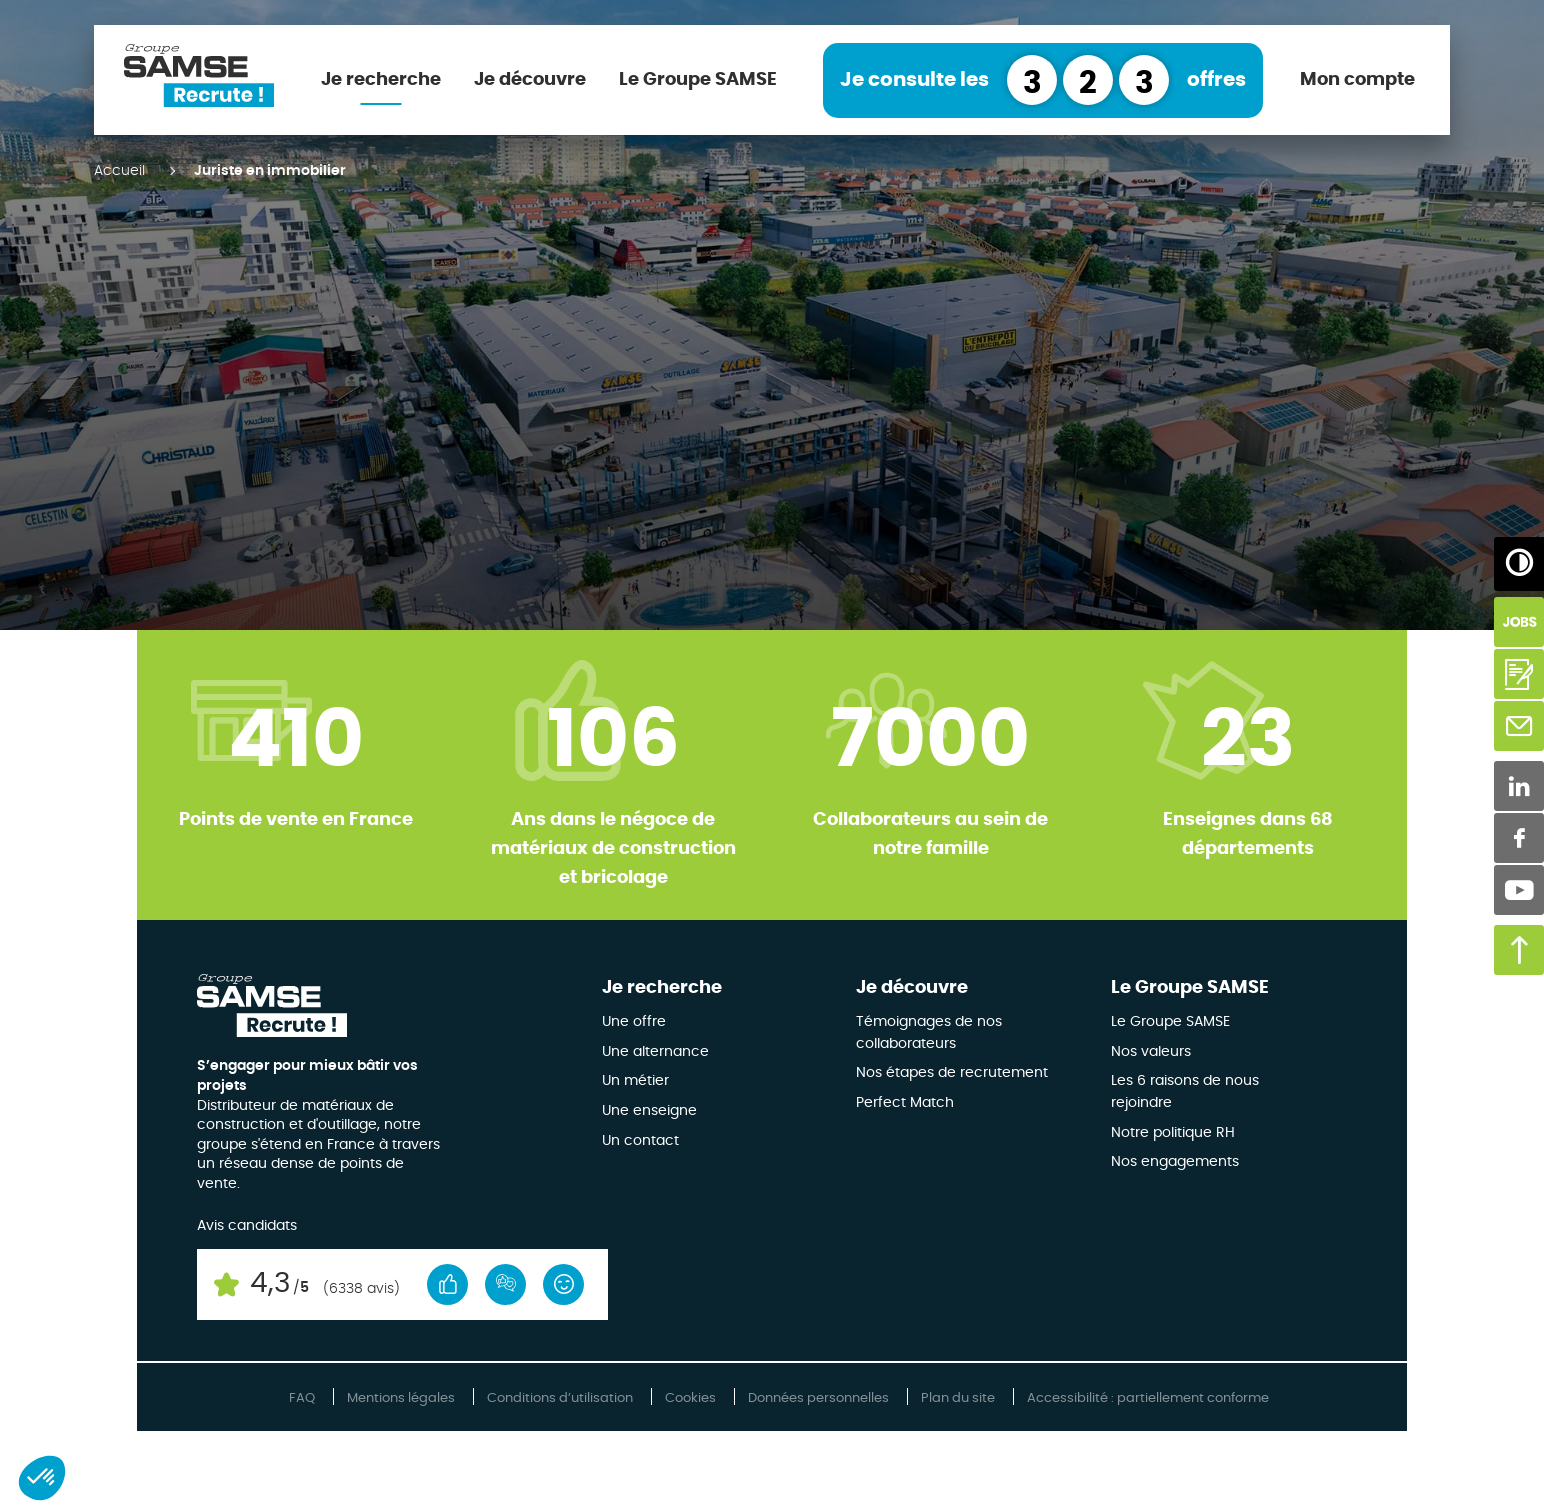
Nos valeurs (1151, 1052)
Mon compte (1357, 80)
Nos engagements (1175, 1162)
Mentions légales (401, 1398)
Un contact (640, 1141)
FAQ (302, 1398)
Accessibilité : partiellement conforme (1148, 1398)
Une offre (634, 1022)
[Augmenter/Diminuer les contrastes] (1519, 562)
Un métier (635, 1081)
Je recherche (381, 80)
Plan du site (958, 1398)
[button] (42, 1478)
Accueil (119, 171)
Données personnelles (818, 1398)
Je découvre (530, 80)
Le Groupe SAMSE (698, 80)
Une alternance (655, 1052)
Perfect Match (905, 1103)
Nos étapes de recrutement (952, 1073)
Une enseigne (649, 1111)
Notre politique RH (1173, 1133)
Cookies (690, 1398)
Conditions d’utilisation (560, 1398)
